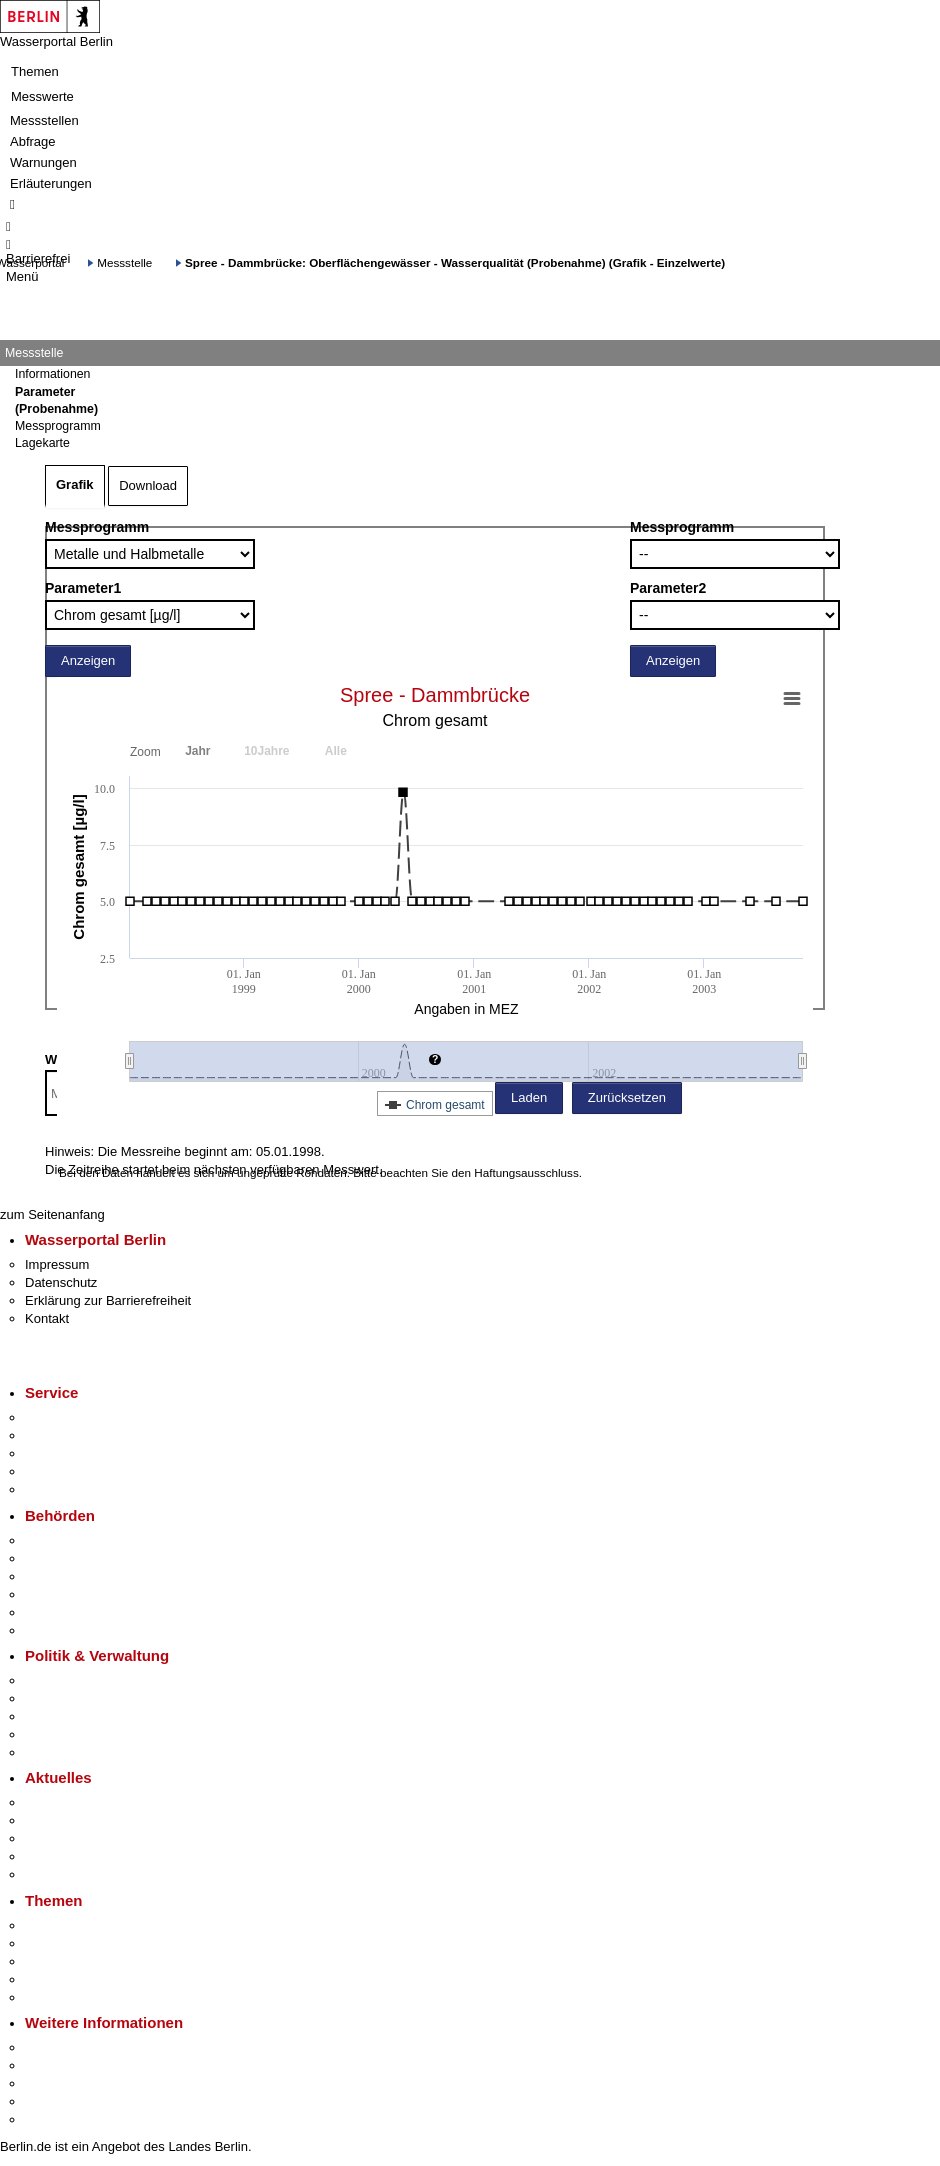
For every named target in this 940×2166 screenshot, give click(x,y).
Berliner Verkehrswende (94, 1943)
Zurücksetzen (627, 1097)
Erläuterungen (51, 183)
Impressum (57, 1264)
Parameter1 (83, 588)
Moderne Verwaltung (84, 1961)
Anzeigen (88, 660)
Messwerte (42, 96)
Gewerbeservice (72, 1489)
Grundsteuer (61, 1997)
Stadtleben (56, 2101)
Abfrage (33, 141)
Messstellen (44, 120)
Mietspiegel (58, 1979)
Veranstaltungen (72, 1838)
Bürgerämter (61, 1594)
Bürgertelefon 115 (76, 1453)
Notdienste (56, 1471)
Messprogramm (97, 527)
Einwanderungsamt (80, 1630)
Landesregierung (74, 1680)
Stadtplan (52, 2119)
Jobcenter (53, 1612)
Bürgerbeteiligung (76, 1716)
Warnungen (43, 162)
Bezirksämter (63, 1576)
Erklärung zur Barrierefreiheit (108, 1300)
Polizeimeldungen (76, 1820)
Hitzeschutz (58, 1874)
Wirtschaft (54, 2083)
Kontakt (47, 1318)
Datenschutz (61, 1282)
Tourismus (54, 2065)
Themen (35, 71)
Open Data (56, 1734)
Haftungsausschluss (526, 1172)
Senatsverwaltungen (84, 1558)
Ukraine (47, 1856)
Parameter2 (668, 588)
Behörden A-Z (65, 1540)
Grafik (75, 484)
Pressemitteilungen (80, 1802)
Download (148, 485)
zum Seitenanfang (52, 1214)
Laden (529, 1097)
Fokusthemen (64, 1925)
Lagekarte (42, 443)
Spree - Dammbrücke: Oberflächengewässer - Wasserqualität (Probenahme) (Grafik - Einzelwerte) (455, 262)
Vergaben (53, 1752)
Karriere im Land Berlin (91, 1698)
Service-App (60, 1417)
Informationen (52, 374)
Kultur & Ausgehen (79, 2047)
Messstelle (124, 262)
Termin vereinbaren (80, 1435)
